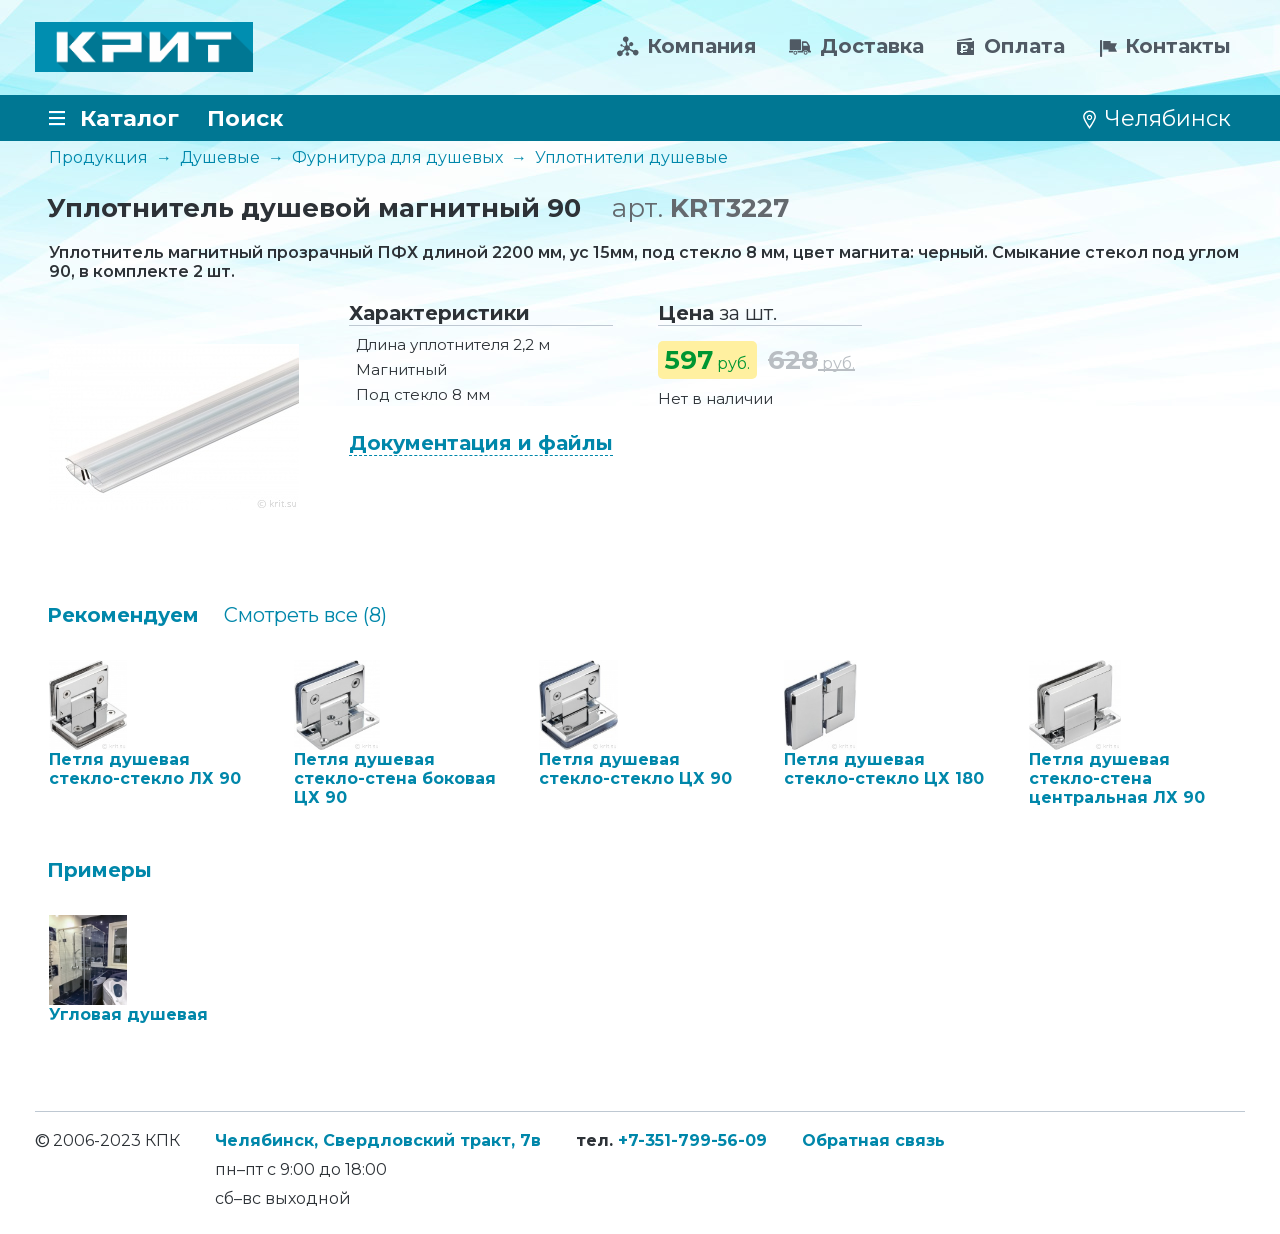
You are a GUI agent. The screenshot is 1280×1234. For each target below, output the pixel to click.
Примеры (99, 870)
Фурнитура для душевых (397, 157)
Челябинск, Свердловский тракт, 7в (378, 1140)
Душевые (220, 157)
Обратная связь (873, 1140)
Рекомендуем (123, 615)
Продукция (98, 157)
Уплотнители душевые (631, 157)
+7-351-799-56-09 (692, 1140)
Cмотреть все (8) (305, 615)
